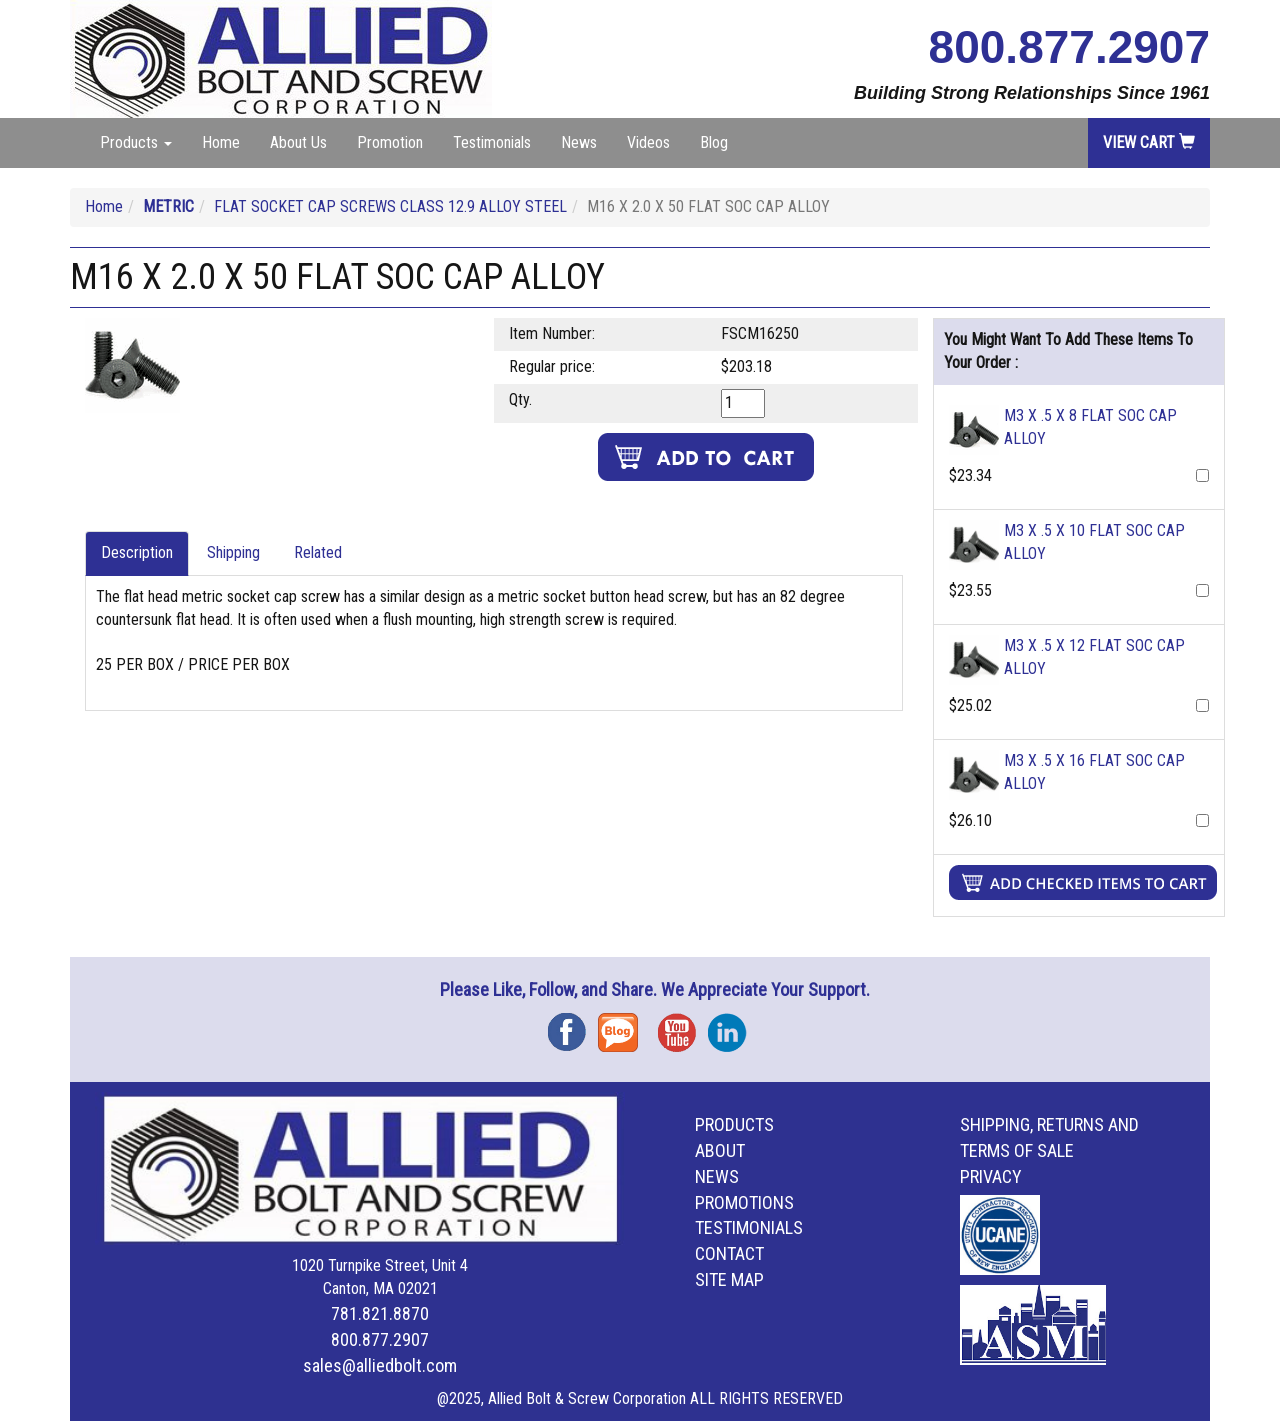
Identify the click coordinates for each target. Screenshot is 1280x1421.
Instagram (733, 1025)
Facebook (573, 1025)
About (720, 1150)
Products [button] (136, 142)
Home (221, 142)
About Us (298, 142)
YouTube (683, 1025)
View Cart (1149, 142)
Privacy (991, 1176)
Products (734, 1124)
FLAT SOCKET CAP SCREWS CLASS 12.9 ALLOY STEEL (390, 206)
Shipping (233, 552)
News (579, 142)
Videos (648, 142)
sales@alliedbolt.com (380, 1365)
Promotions (744, 1202)
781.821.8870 (380, 1313)
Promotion (390, 142)
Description (137, 552)
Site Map (729, 1279)
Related (318, 552)
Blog (714, 142)
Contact (729, 1253)
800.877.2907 (1069, 47)
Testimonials (492, 142)
